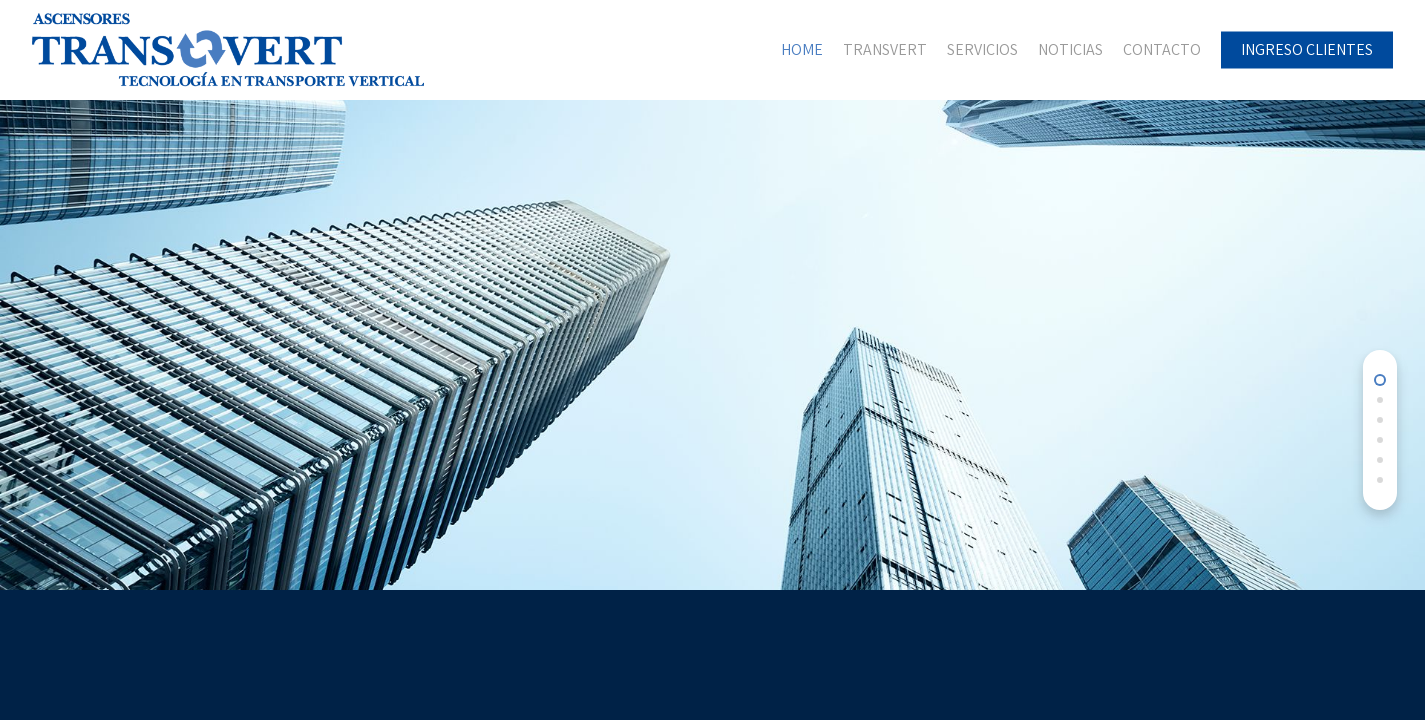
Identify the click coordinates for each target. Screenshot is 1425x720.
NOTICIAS (1070, 50)
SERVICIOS (982, 50)
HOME (802, 50)
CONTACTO (1162, 50)
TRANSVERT (885, 50)
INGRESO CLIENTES (1307, 50)
